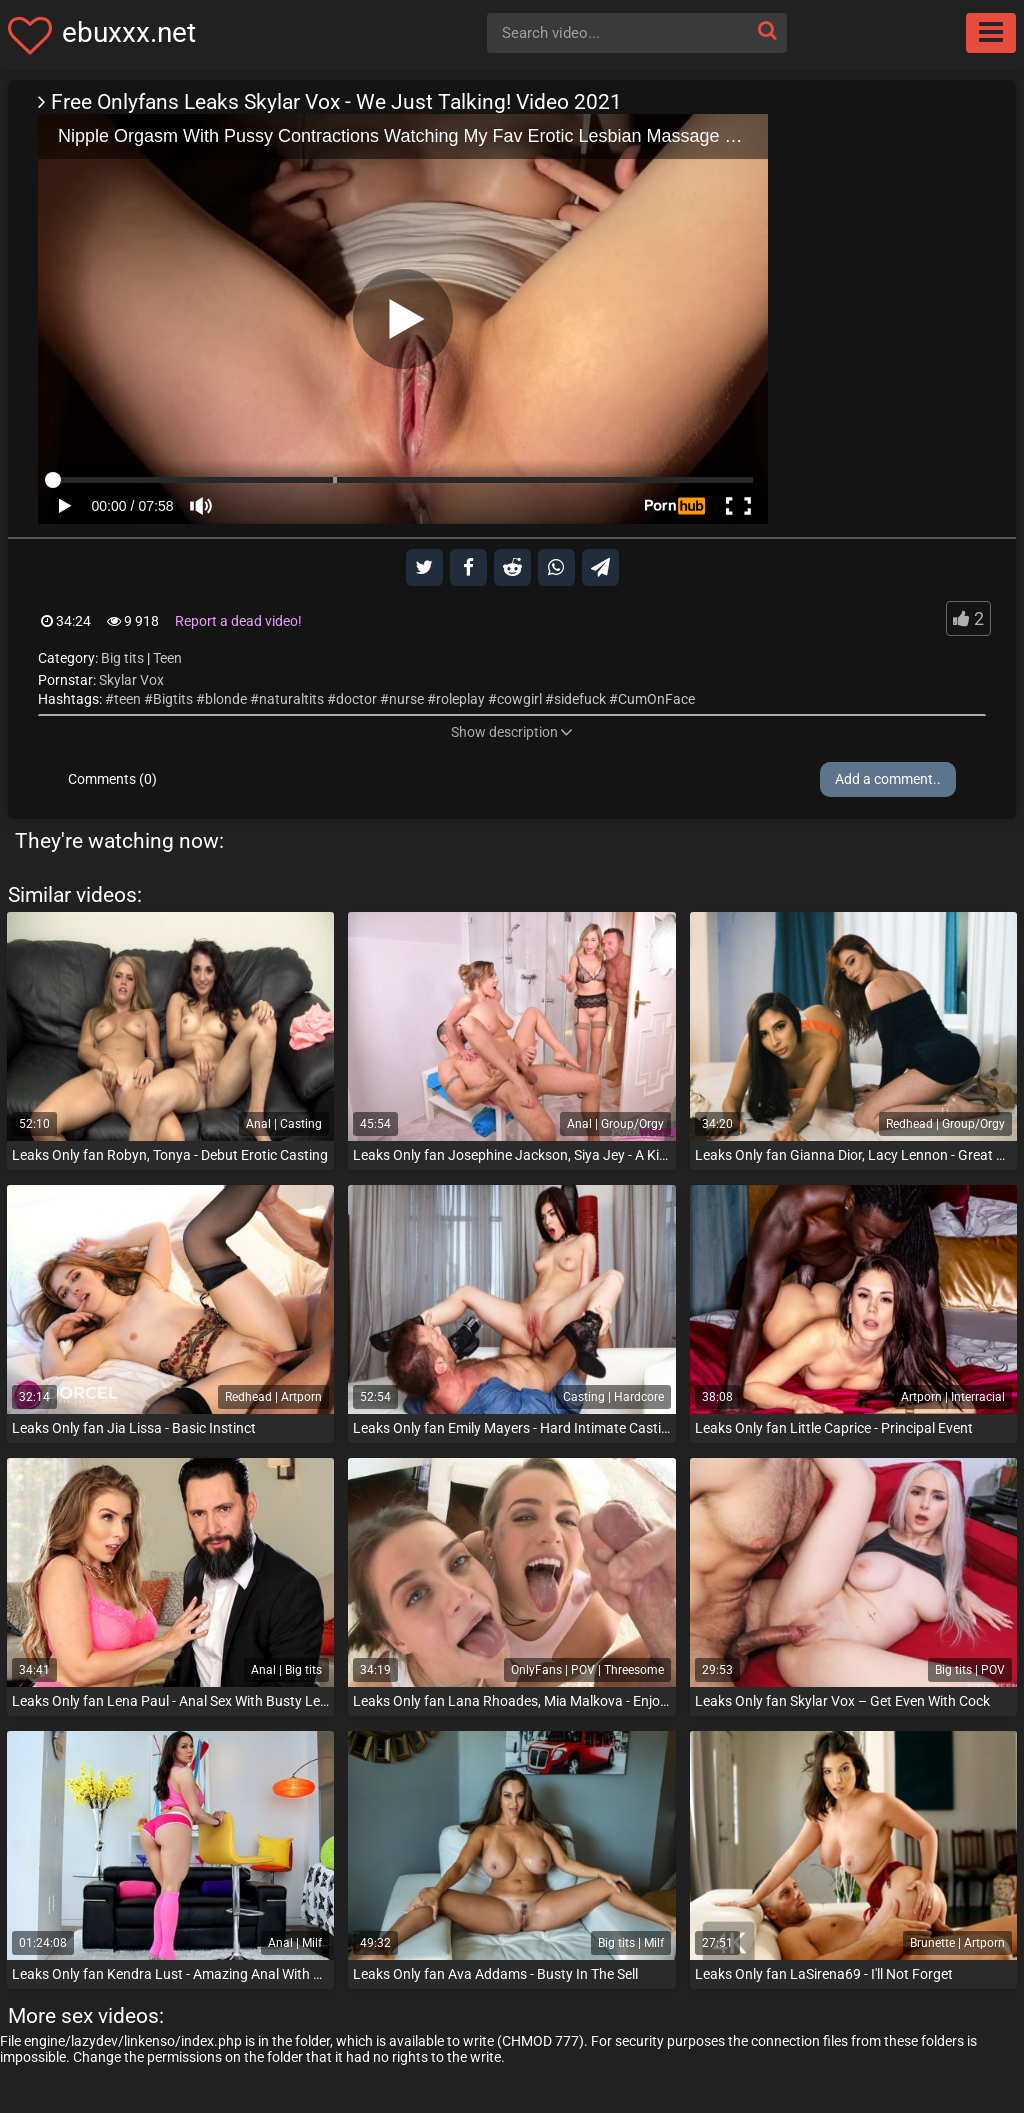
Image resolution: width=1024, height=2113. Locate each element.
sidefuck (580, 699)
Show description (512, 732)
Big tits (122, 658)
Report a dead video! (238, 621)
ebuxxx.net (129, 32)
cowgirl (519, 699)
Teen (167, 658)
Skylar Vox (131, 680)
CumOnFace (656, 699)
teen (127, 699)
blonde (226, 699)
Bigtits (173, 699)
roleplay (460, 699)
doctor (356, 699)
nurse (406, 699)
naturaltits (291, 699)
